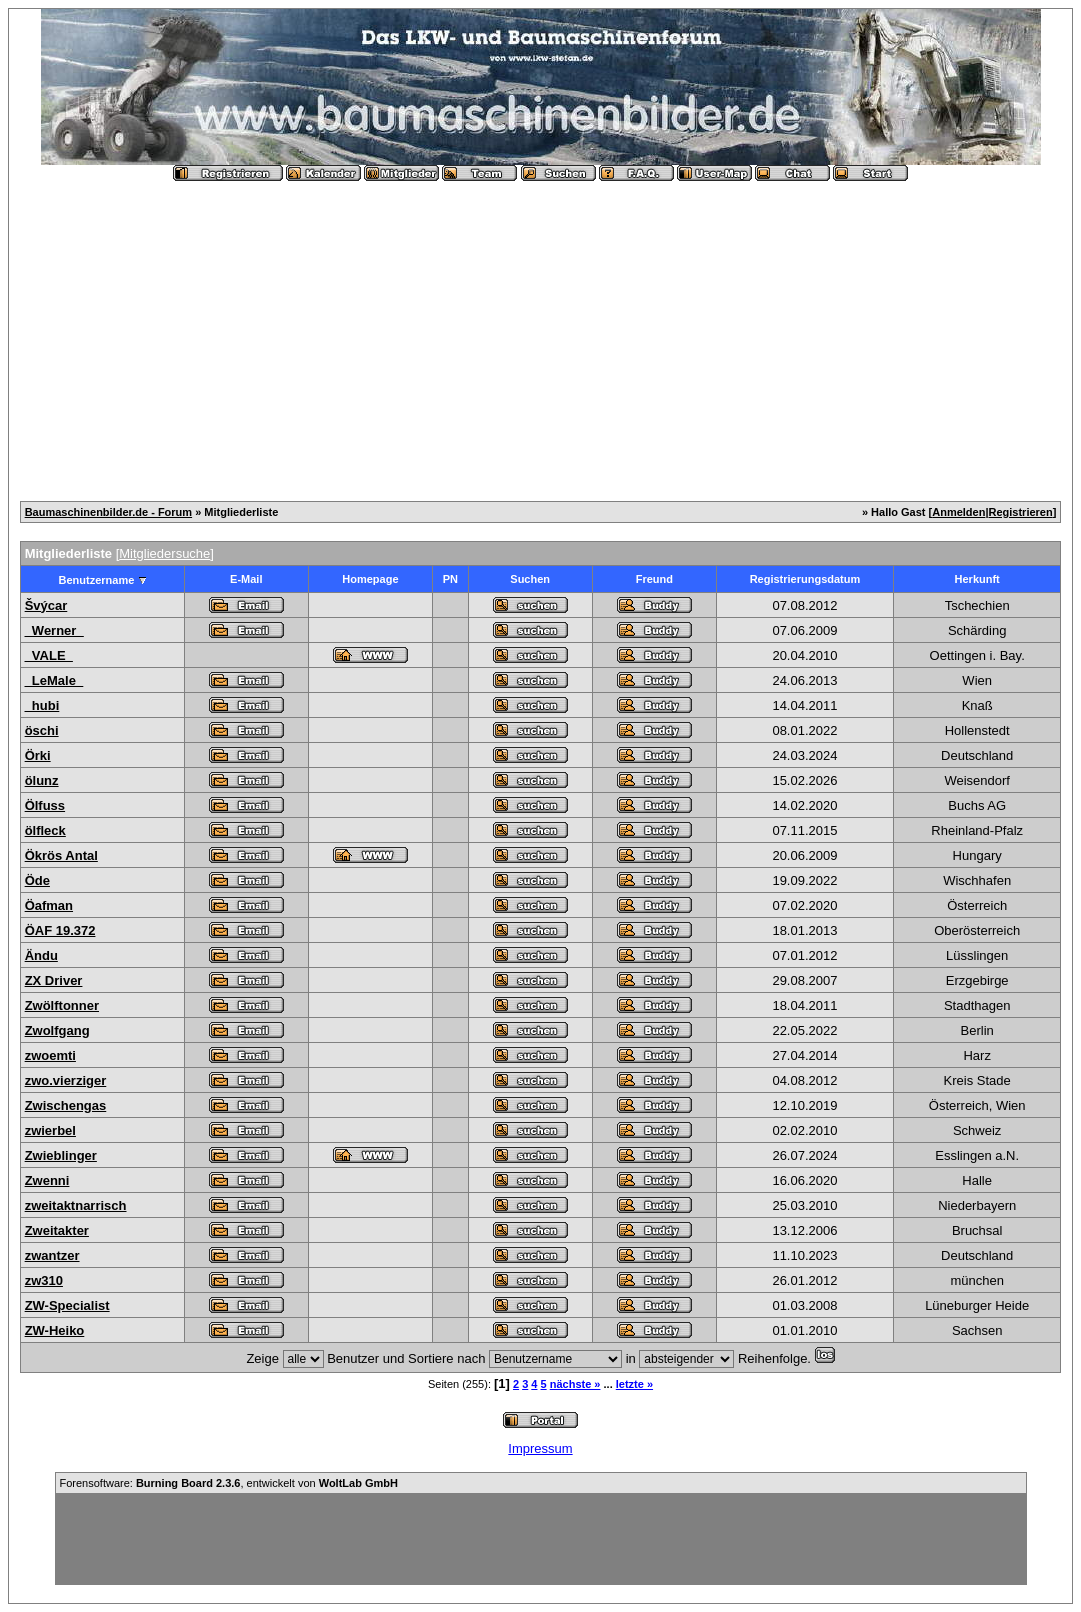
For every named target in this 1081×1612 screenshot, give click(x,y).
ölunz (42, 780)
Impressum (540, 1448)
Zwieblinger (61, 1155)
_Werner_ (54, 630)
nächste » (575, 1384)
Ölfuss (45, 805)
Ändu (41, 955)
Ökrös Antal (61, 855)
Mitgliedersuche (164, 553)
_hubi (42, 705)
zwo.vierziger (66, 1080)
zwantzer (52, 1255)
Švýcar (46, 605)
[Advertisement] (540, 333)
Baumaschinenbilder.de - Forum (108, 512)
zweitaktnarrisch (76, 1205)
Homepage (370, 579)
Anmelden (958, 512)
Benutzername (97, 580)
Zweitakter (57, 1230)
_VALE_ (49, 655)
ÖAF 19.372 (60, 930)
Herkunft (977, 579)
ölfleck (45, 830)
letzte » (634, 1384)
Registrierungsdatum (805, 579)
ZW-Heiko (55, 1330)
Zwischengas (66, 1105)
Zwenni (47, 1180)
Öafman (49, 905)
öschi (42, 730)
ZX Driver (54, 980)
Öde (37, 880)
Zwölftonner (62, 1005)
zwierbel (50, 1130)
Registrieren (1020, 512)
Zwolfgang (57, 1030)
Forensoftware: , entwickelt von (229, 1483)
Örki (38, 755)
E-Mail (246, 579)
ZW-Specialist (67, 1305)
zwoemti (50, 1055)
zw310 (44, 1280)
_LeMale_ (54, 680)
